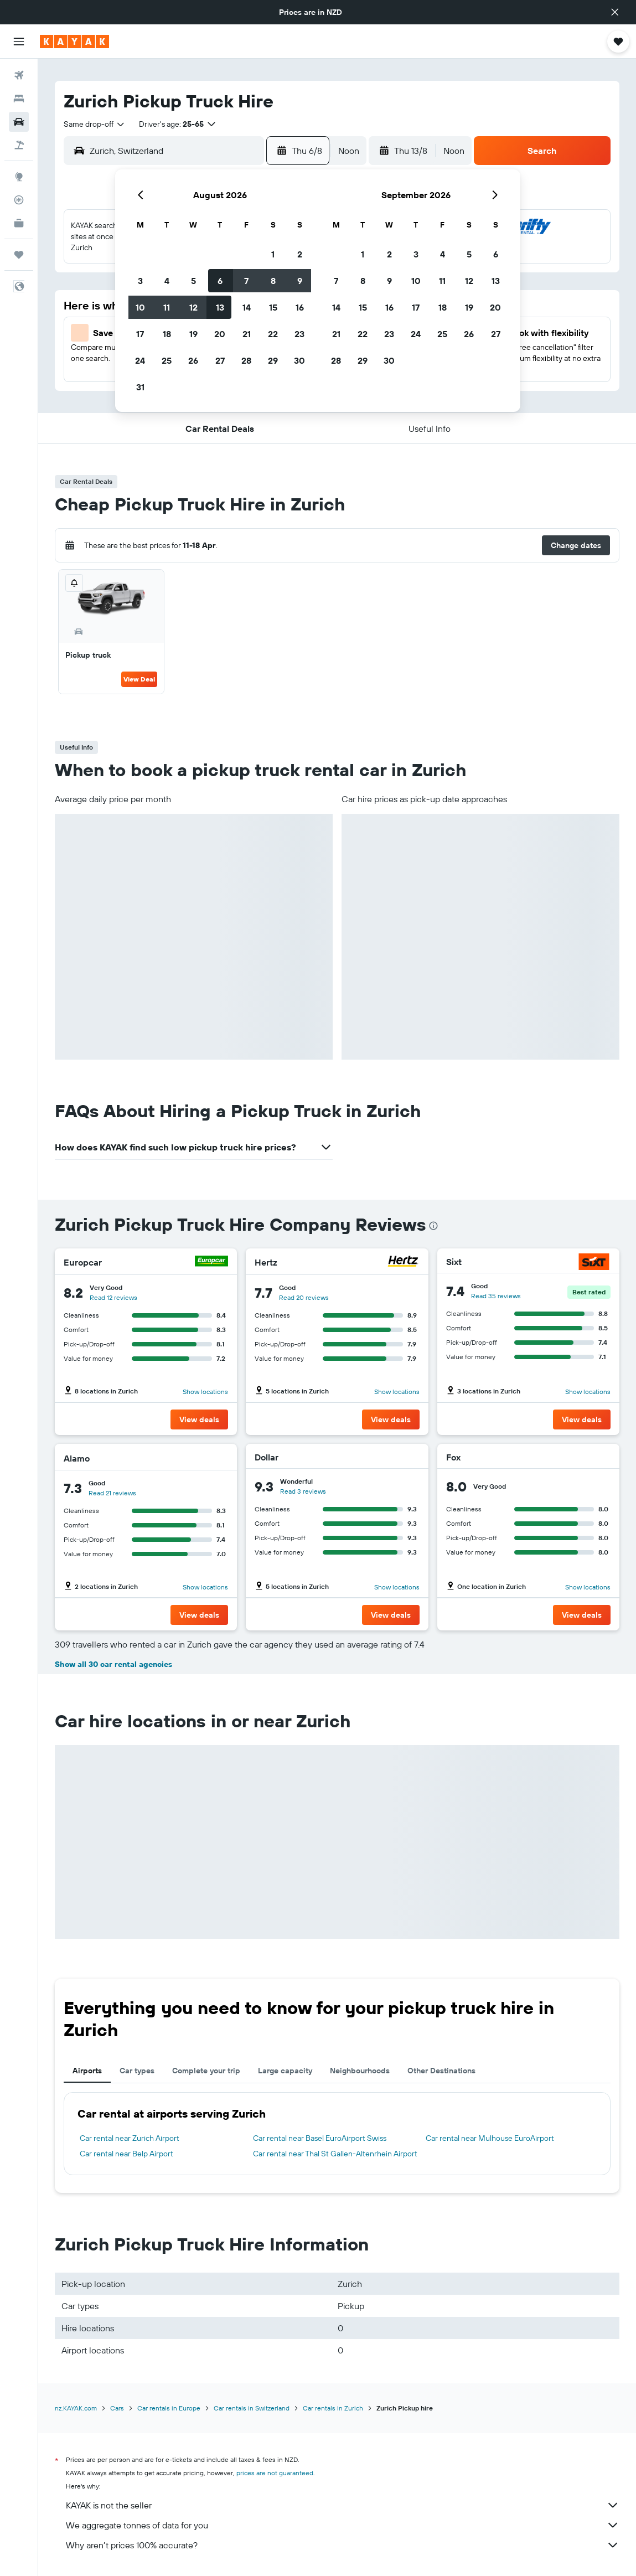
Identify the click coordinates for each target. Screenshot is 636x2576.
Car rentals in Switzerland (251, 2408)
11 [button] (166, 307)
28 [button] (246, 360)
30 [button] (299, 360)
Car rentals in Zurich (333, 2408)
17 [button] (140, 333)
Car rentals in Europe (168, 2408)
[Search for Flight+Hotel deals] (18, 145)
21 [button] (246, 333)
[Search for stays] (18, 98)
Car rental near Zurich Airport (129, 2138)
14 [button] (246, 307)
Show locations (205, 1391)
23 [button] (299, 333)
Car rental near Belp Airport (126, 2154)
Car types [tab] (137, 2071)
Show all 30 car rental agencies (113, 1664)
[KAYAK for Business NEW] (18, 223)
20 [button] (219, 333)
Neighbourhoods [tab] (360, 2071)
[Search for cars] (18, 122)
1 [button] (273, 254)
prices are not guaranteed (274, 2473)
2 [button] (299, 254)
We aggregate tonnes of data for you (342, 2525)
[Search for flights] (18, 75)
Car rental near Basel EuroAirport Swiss (319, 2138)
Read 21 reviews (112, 1493)
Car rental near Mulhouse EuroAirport (490, 2138)
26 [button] (193, 360)
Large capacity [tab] (285, 2071)
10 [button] (140, 307)
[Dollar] (404, 1457)
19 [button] (193, 333)
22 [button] (273, 333)
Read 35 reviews (496, 1296)
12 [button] (193, 307)
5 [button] (193, 280)
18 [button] (167, 333)
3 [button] (140, 280)
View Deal (139, 679)
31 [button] (140, 387)
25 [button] (167, 360)
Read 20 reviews (304, 1297)
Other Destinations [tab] (441, 2071)
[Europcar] (211, 1262)
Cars (117, 2408)
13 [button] (220, 307)
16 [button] (300, 307)
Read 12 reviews (113, 1297)
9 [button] (299, 280)
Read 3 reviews (303, 1491)
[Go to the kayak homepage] (74, 41)
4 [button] (166, 280)
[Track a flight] (18, 200)
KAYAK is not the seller (342, 2505)
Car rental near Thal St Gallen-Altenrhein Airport (335, 2154)
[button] (615, 12)
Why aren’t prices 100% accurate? (342, 2545)
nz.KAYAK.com (76, 2408)
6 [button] (220, 280)
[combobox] (95, 124)
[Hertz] (403, 1262)
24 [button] (140, 360)
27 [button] (220, 360)
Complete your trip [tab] (206, 2071)
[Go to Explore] (18, 177)
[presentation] (433, 1226)
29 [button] (273, 360)
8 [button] (273, 280)
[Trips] (18, 255)
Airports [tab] (87, 2071)
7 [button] (246, 280)
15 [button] (273, 307)
